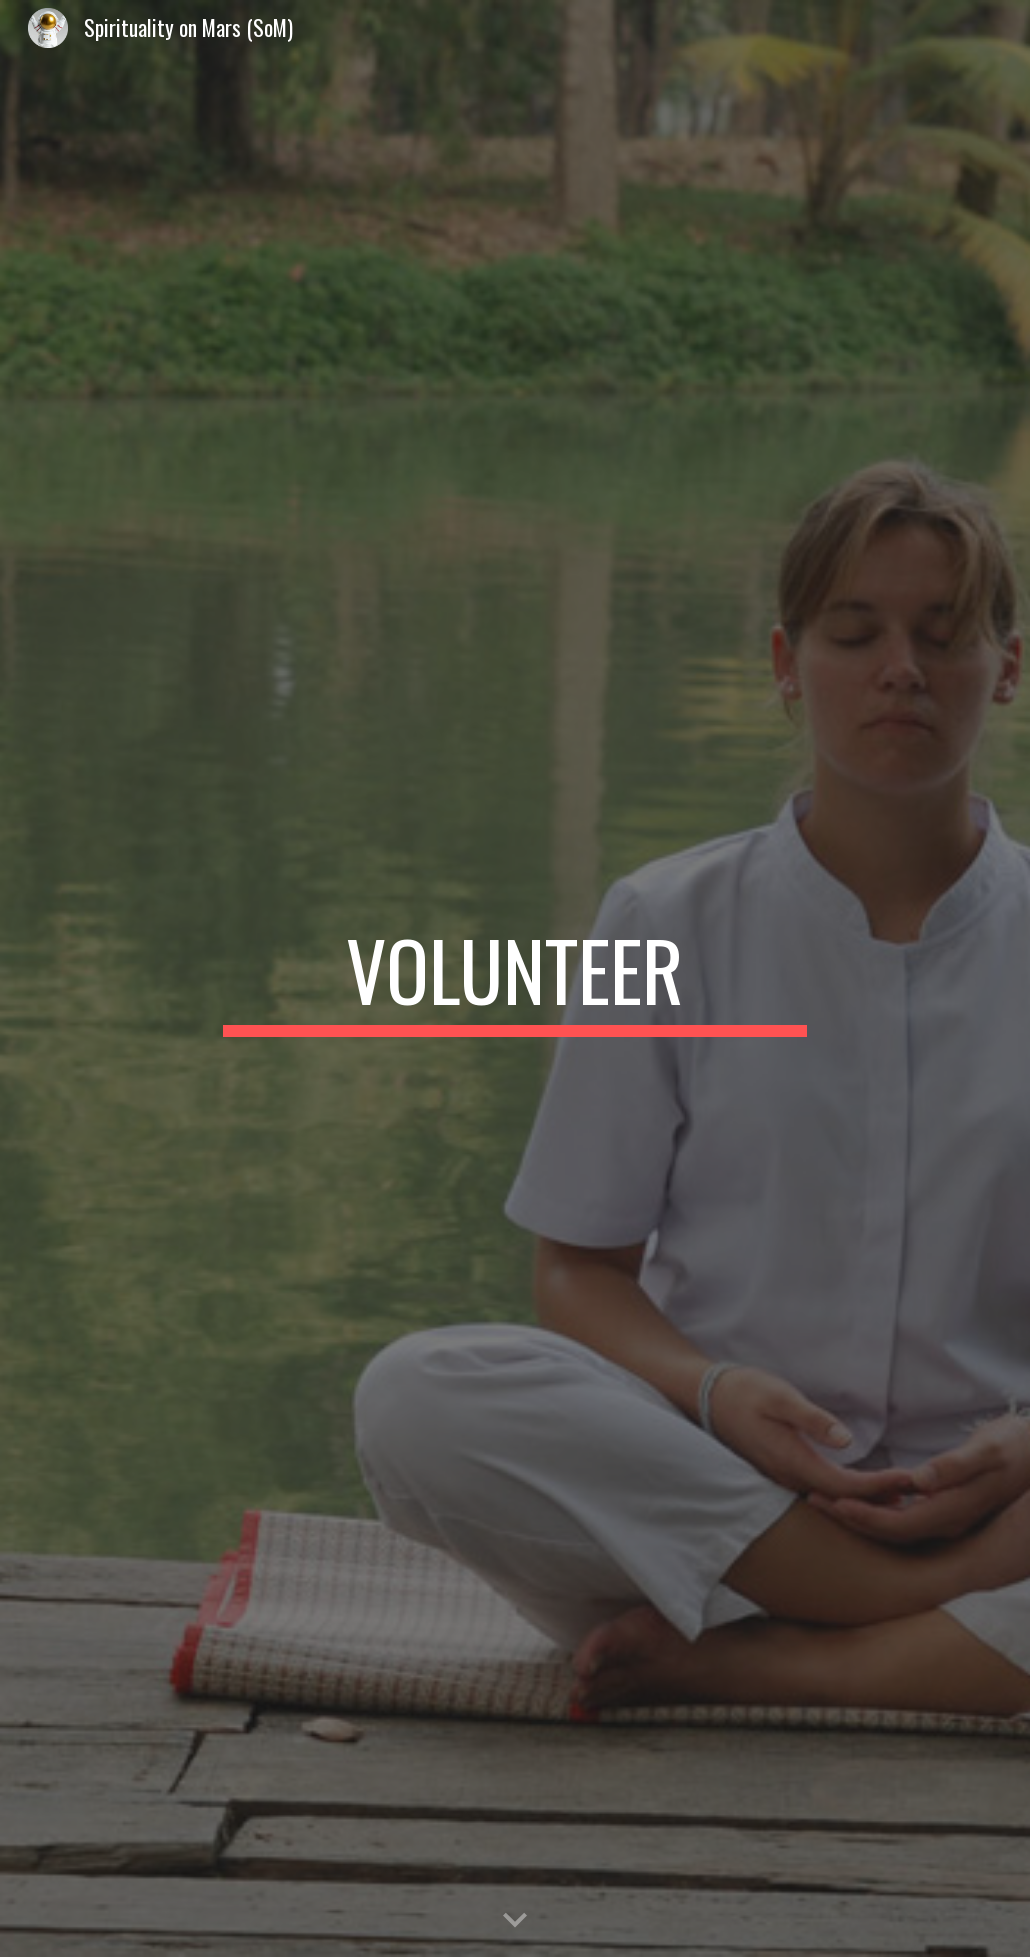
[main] (514, 979)
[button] (515, 1921)
